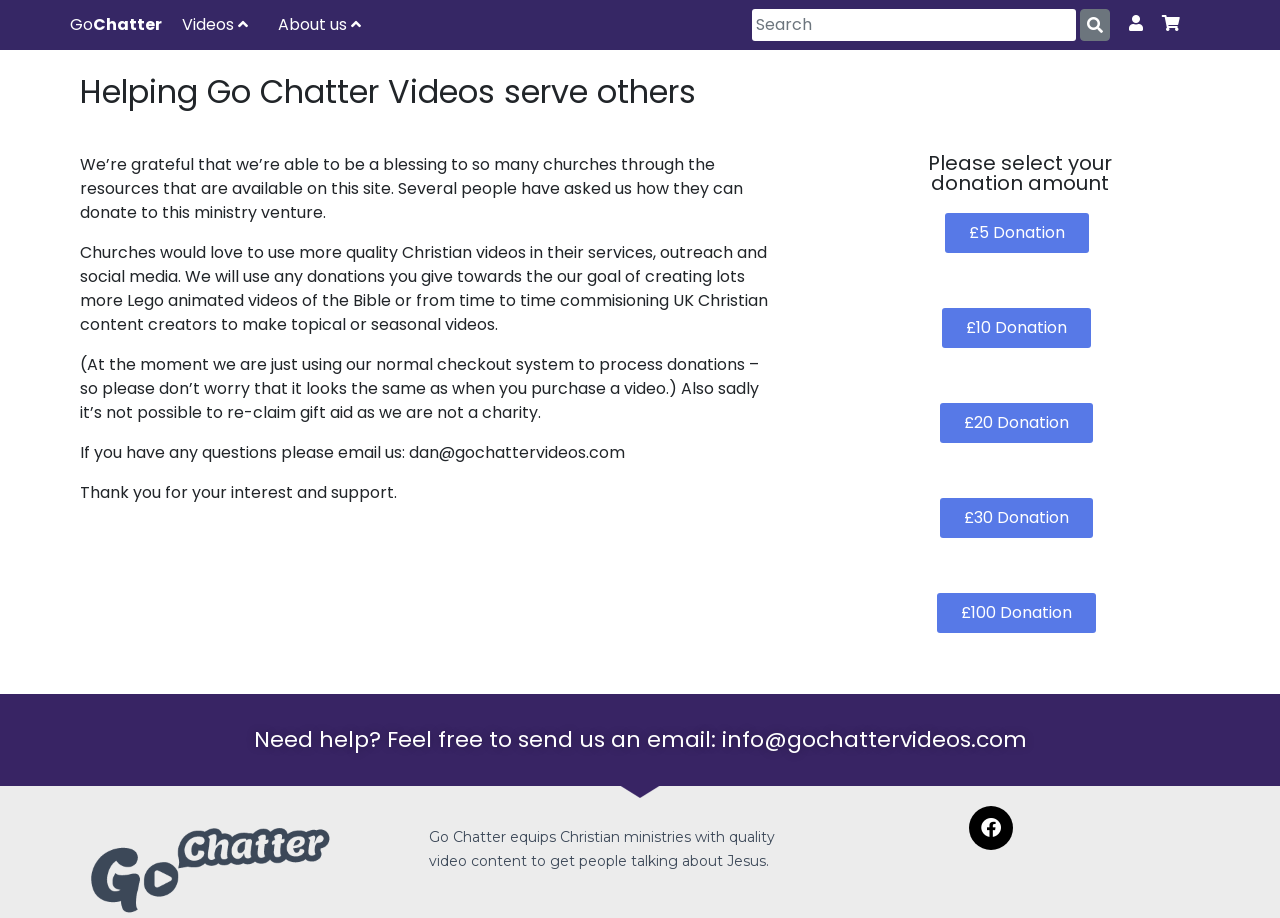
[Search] (914, 25)
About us (319, 24)
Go (116, 24)
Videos (215, 24)
